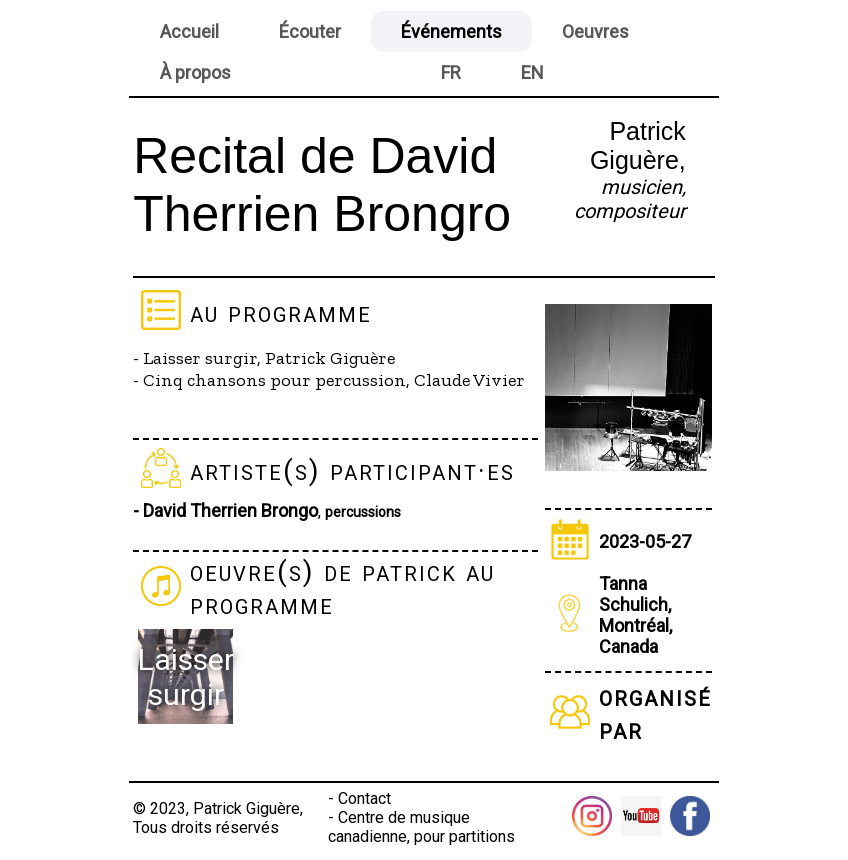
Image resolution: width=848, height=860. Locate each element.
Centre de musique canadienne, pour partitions (421, 827)
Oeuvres (595, 31)
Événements (451, 31)
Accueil (189, 31)
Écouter (310, 31)
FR (451, 72)
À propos (195, 72)
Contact (364, 798)
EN (532, 72)
